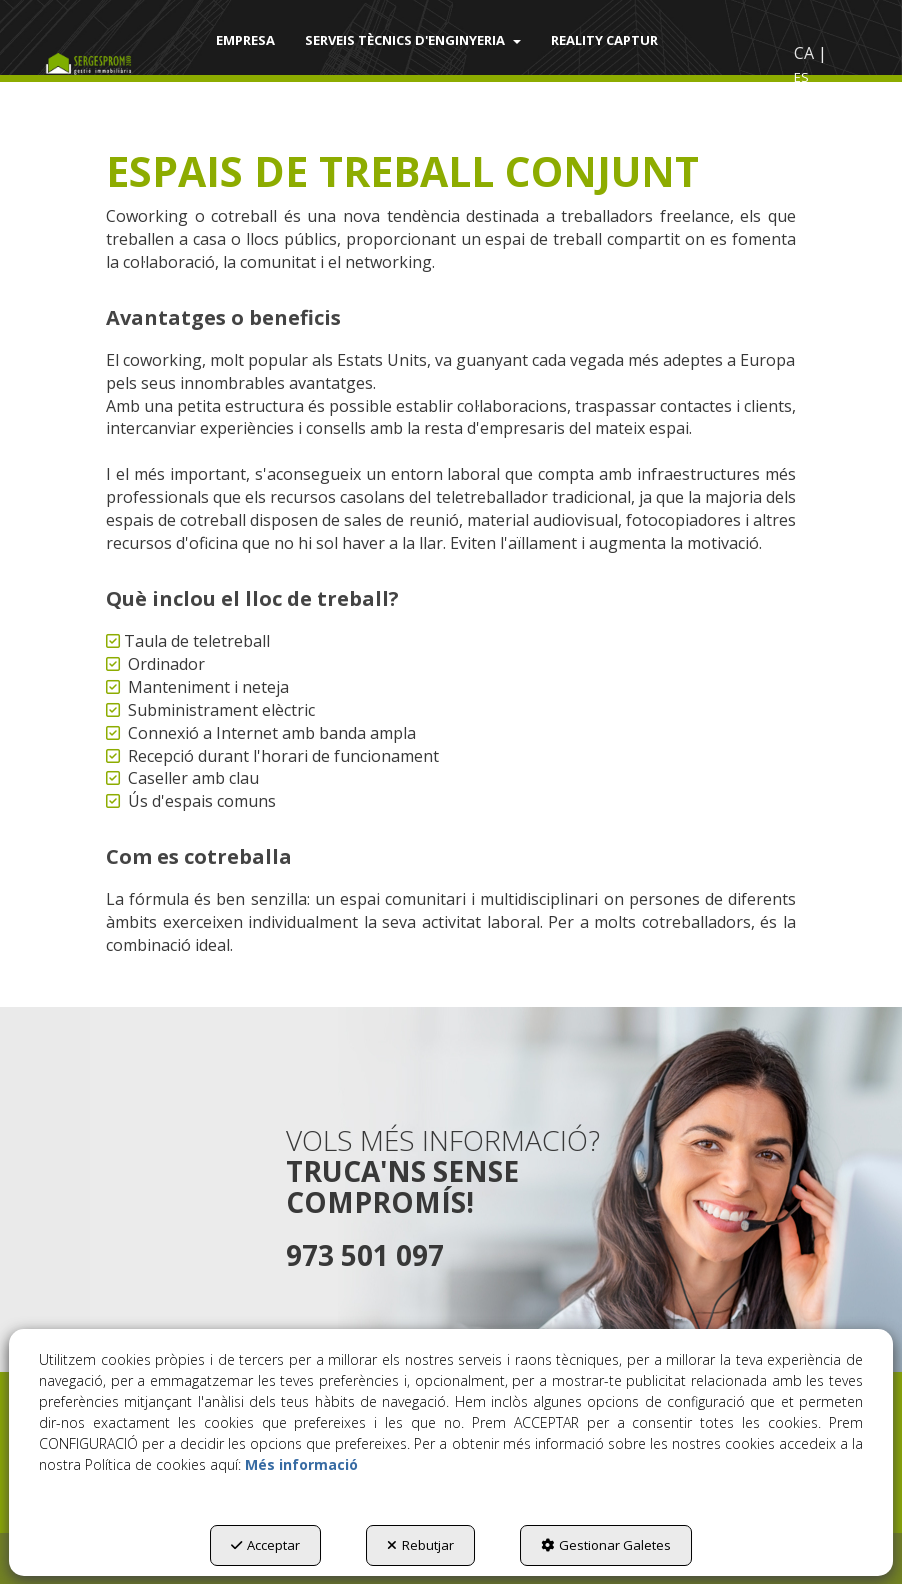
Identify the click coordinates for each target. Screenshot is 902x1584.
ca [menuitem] (804, 53)
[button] (100, 65)
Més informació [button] (301, 1464)
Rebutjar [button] (420, 1545)
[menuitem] (245, 40)
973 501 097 (365, 1255)
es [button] (801, 77)
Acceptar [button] (265, 1545)
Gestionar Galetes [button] (606, 1545)
